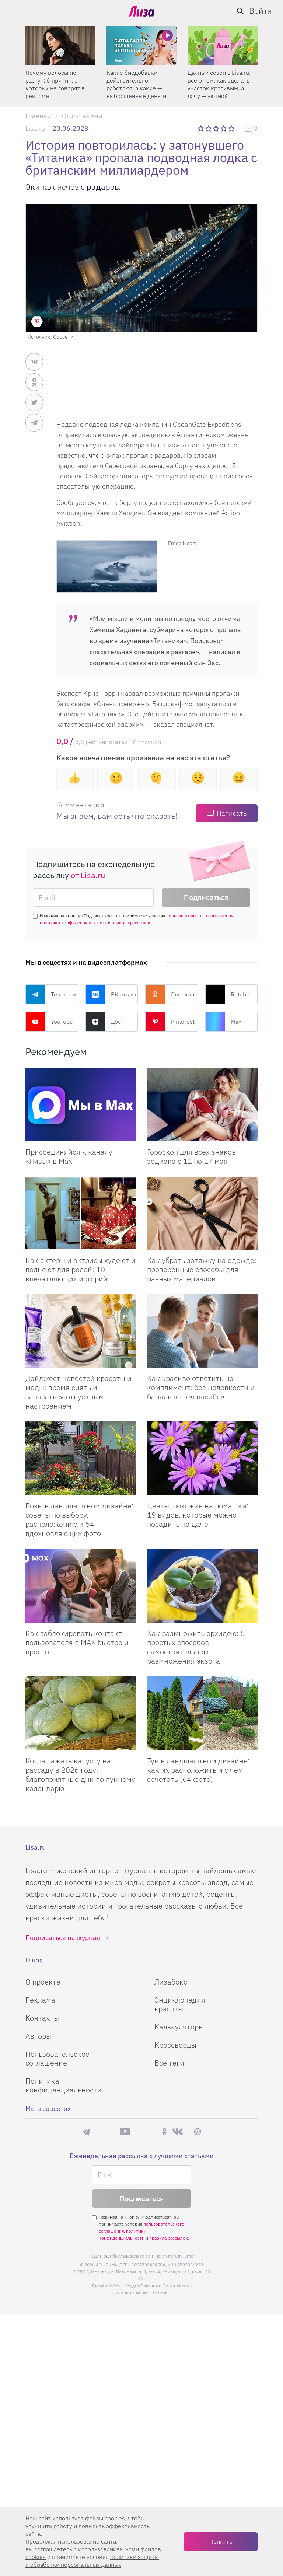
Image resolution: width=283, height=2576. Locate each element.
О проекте (42, 1982)
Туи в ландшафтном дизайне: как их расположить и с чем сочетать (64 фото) (198, 1770)
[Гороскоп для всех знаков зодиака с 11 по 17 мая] (202, 1104)
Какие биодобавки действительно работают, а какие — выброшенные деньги (136, 84)
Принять (220, 2541)
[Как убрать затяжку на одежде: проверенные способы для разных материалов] (202, 1213)
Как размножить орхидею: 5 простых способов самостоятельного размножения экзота (196, 1647)
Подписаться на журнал (62, 1937)
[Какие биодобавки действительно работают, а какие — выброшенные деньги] (141, 45)
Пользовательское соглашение (57, 2058)
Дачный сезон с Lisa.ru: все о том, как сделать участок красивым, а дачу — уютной (219, 84)
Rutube (227, 994)
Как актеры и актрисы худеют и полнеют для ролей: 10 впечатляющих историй (80, 1269)
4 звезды (224, 128)
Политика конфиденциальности (63, 2085)
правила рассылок (131, 922)
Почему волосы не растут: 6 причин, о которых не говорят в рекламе (55, 84)
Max (223, 1022)
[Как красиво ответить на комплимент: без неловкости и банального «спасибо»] (202, 1331)
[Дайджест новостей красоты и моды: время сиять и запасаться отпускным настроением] (80, 1331)
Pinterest (170, 1022)
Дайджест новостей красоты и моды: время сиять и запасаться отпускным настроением (78, 1392)
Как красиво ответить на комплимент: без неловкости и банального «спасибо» (201, 1387)
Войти (260, 10)
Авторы (38, 2036)
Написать (232, 813)
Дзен (105, 1022)
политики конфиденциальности (73, 922)
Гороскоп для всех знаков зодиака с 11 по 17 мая (191, 1156)
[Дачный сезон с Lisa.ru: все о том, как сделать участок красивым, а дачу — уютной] (223, 45)
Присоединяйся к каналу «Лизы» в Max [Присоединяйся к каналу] (68, 1156)
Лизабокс (170, 1982)
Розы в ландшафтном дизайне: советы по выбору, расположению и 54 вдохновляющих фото (79, 1519)
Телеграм (51, 994)
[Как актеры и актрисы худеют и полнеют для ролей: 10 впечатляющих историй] (80, 1213)
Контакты (42, 2018)
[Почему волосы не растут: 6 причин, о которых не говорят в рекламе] (60, 45)
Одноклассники (171, 994)
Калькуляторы (179, 2027)
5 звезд (232, 128)
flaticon (160, 2293)
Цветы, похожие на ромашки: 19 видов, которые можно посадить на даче (198, 1515)
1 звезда (201, 128)
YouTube (49, 1022)
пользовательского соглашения (199, 915)
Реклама (40, 2000)
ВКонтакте (111, 994)
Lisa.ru (35, 128)
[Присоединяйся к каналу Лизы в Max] (80, 1104)
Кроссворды (175, 2045)
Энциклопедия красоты (179, 2004)
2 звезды (209, 128)
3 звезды (217, 128)
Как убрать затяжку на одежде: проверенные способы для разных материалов (201, 1269)
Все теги (169, 2063)
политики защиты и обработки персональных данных (92, 2560)
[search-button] (240, 11)
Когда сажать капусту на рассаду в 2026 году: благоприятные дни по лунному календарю (80, 1774)
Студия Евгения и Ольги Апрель (158, 2286)
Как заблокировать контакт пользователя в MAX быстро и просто (77, 1642)
